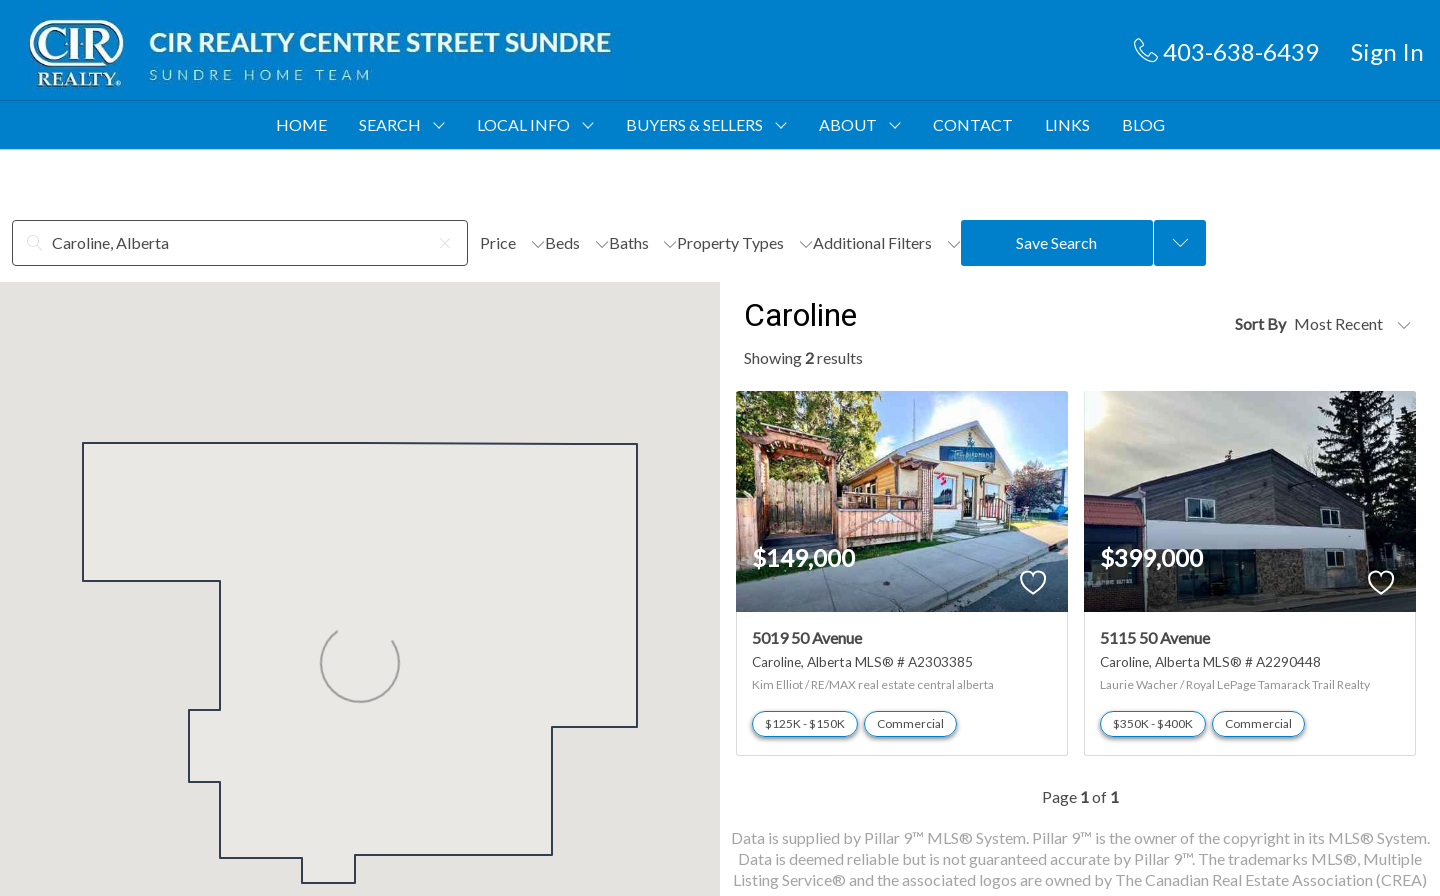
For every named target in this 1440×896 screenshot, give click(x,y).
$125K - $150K (805, 723)
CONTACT (973, 124)
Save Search (1056, 242)
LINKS (1067, 124)
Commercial (910, 723)
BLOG (1143, 124)
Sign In (1387, 51)
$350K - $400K (1153, 723)
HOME (301, 124)
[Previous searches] (1180, 243)
